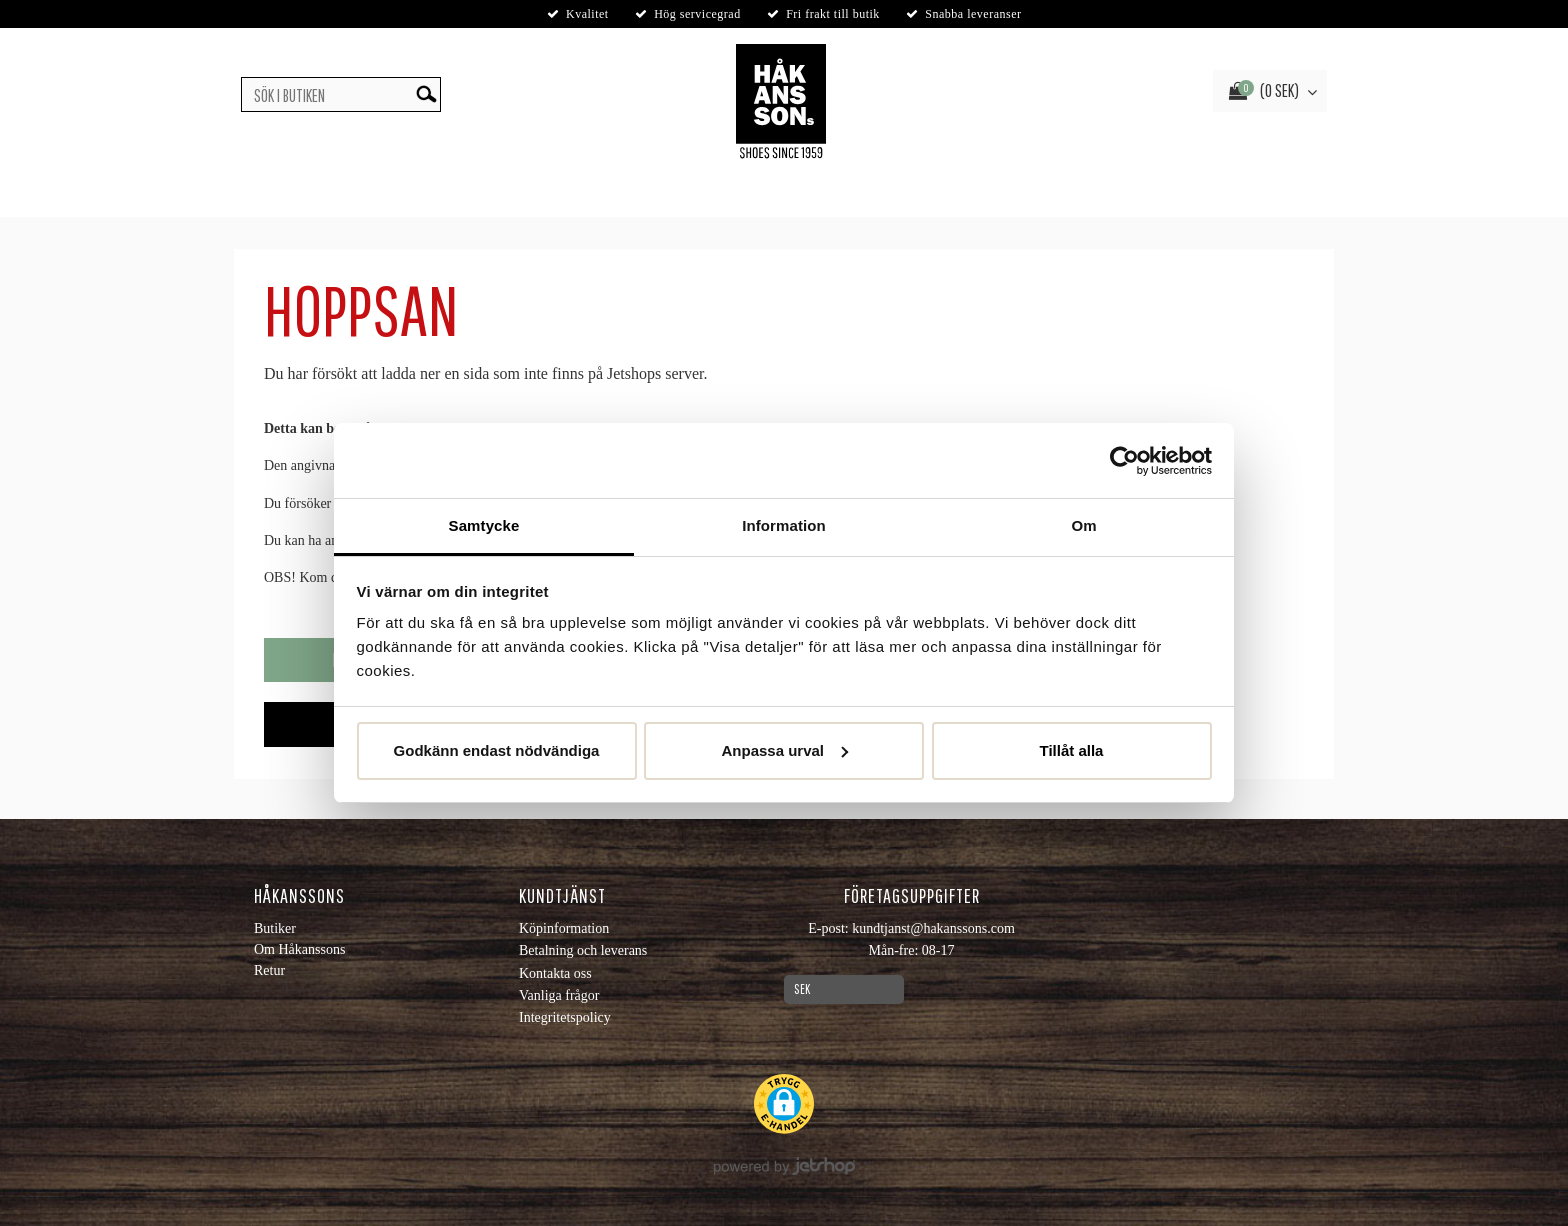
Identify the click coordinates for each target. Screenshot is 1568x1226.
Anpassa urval (784, 750)
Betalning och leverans (583, 950)
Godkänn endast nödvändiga (497, 750)
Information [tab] (784, 525)
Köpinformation (564, 928)
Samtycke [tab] (484, 525)
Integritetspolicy (565, 1017)
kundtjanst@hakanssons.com (933, 928)
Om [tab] (1083, 525)
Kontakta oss (555, 973)
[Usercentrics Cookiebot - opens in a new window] (1124, 461)
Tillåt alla (1072, 750)
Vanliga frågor (559, 995)
